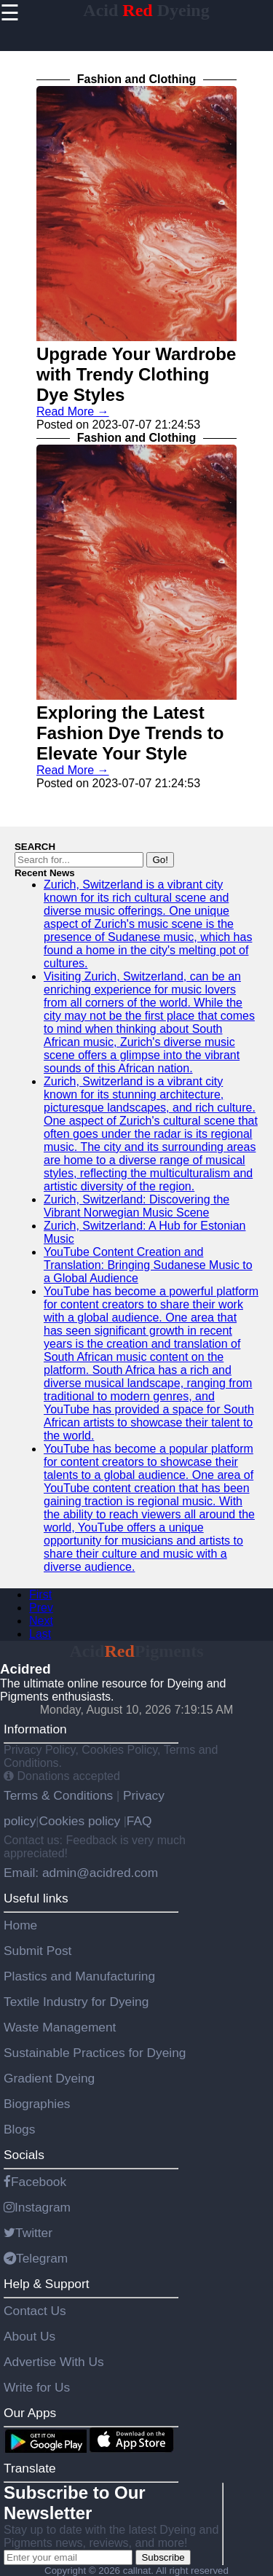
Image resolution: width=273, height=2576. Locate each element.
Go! (159, 859)
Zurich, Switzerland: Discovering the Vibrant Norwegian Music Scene (136, 1206)
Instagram (37, 2207)
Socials (24, 2154)
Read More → (72, 411)
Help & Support (47, 2283)
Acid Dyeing (146, 10)
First (40, 1594)
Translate (30, 2468)
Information (35, 1729)
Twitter (28, 2232)
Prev (41, 1607)
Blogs (19, 2129)
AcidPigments (137, 1651)
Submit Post (37, 1950)
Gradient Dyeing (49, 2078)
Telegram (36, 2258)
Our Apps (30, 2412)
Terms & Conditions (60, 1795)
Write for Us (37, 2387)
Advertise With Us (54, 2361)
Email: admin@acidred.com (81, 1872)
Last (40, 1634)
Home (20, 1925)
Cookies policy (79, 1821)
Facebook (35, 2181)
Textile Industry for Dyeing (76, 2001)
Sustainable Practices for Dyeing (95, 2052)
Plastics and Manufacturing (79, 1976)
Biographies (37, 2103)
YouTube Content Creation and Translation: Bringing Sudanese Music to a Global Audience (148, 1265)
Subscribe (162, 2557)
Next (41, 1621)
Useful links (36, 1898)
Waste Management (60, 2027)
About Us (29, 2336)
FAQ (139, 1821)
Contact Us (35, 2310)
